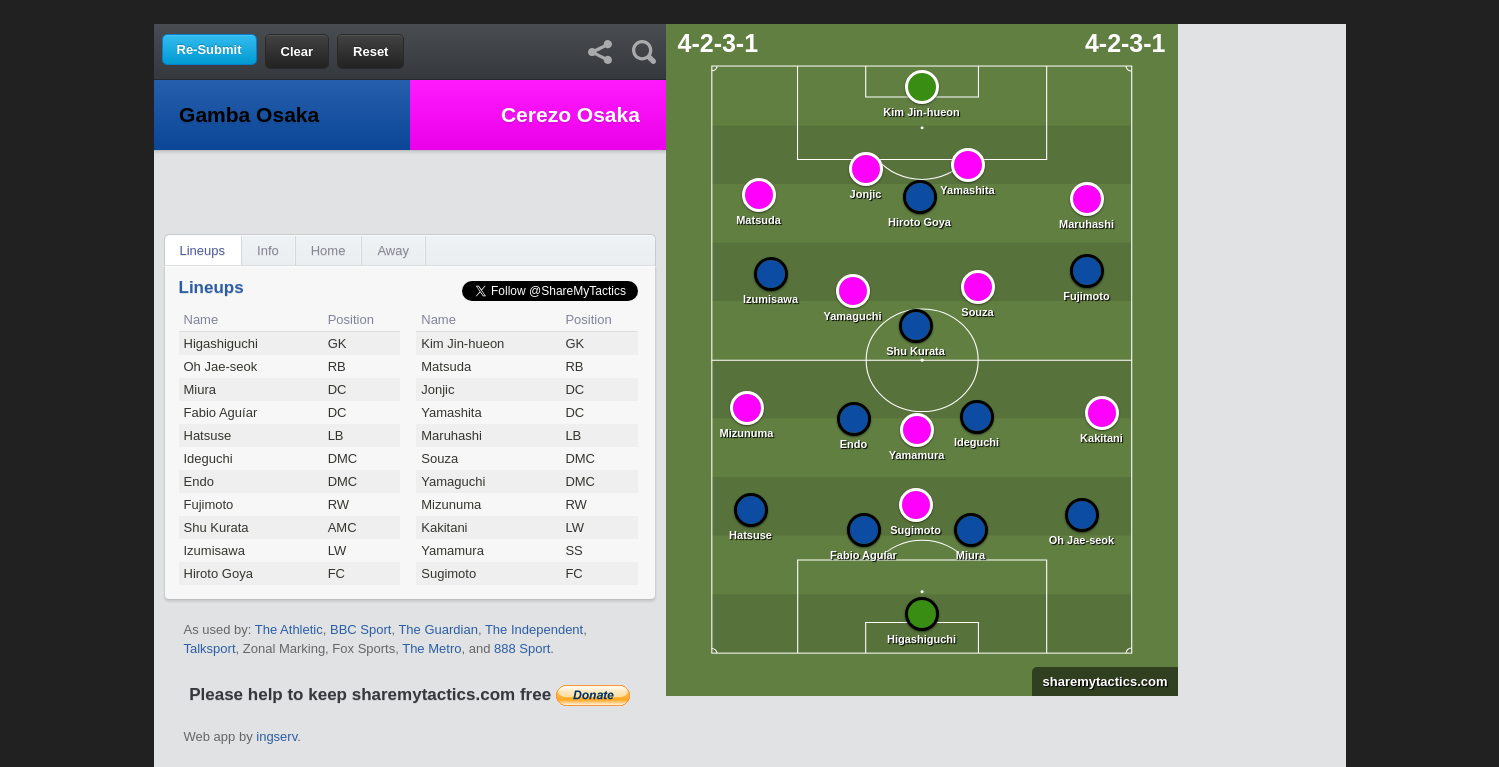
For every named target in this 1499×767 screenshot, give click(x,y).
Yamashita (451, 412)
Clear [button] (297, 51)
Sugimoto (448, 573)
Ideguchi (208, 458)
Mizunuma (451, 504)
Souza (439, 458)
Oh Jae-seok (221, 366)
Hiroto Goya (218, 573)
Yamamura (452, 550)
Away (393, 250)
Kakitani (444, 527)
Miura (200, 389)
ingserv (276, 736)
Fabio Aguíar (221, 412)
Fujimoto (209, 504)
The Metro (431, 648)
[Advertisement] (750, 10)
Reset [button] (370, 51)
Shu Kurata (216, 527)
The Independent (534, 629)
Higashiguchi (221, 343)
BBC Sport (360, 629)
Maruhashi (451, 435)
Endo (199, 481)
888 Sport (522, 648)
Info (268, 250)
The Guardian (438, 629)
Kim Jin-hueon (462, 343)
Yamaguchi (453, 481)
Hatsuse (208, 435)
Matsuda (446, 366)
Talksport (210, 648)
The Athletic (289, 629)
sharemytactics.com (1099, 681)
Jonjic (437, 389)
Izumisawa (214, 550)
